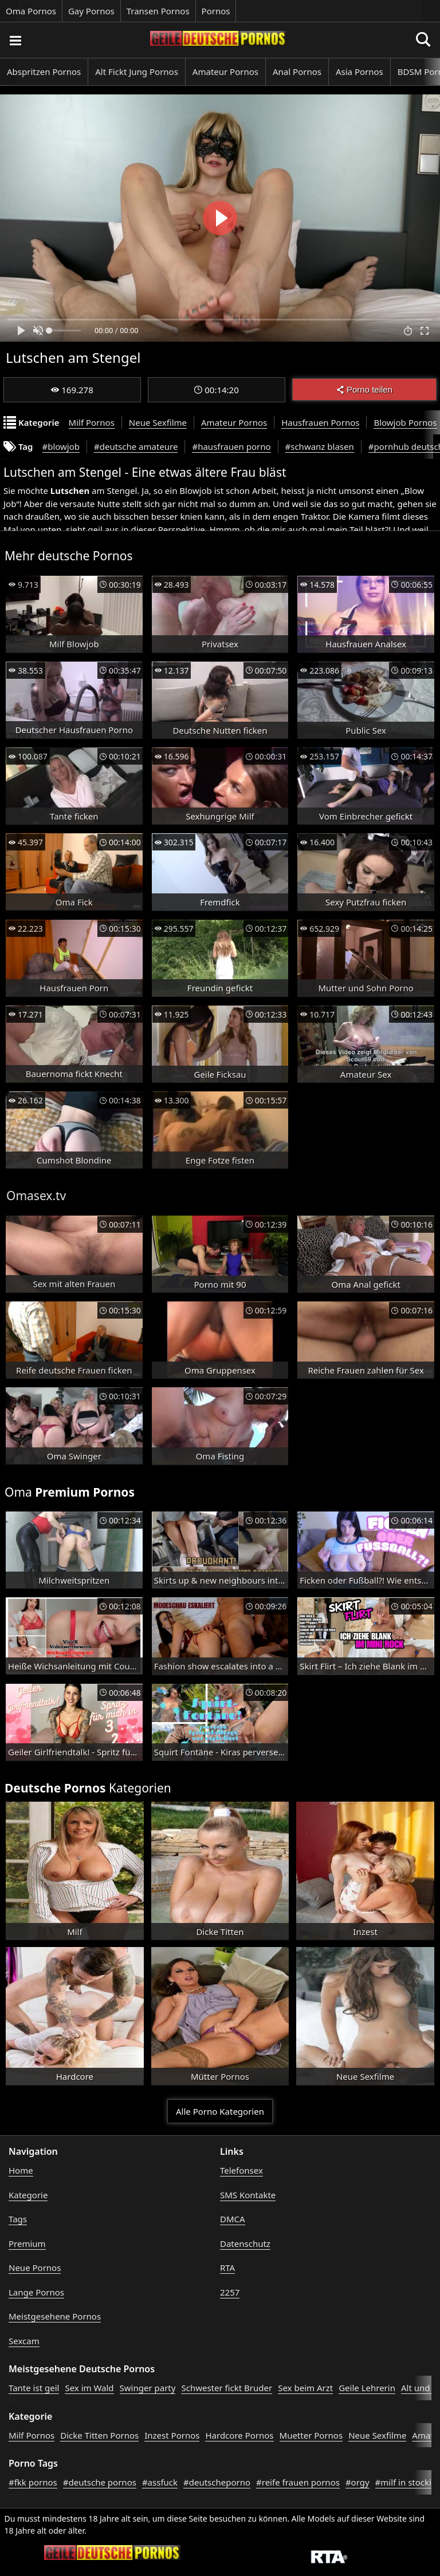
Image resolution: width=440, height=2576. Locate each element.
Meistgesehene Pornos (55, 2316)
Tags (18, 2219)
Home (21, 2170)
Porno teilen (364, 389)
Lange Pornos (36, 2292)
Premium (27, 2243)
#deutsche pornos (99, 2482)
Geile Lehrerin (367, 2387)
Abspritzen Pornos (44, 71)
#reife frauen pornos (298, 2482)
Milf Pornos (92, 422)
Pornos (216, 11)
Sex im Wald (89, 2387)
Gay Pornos (91, 11)
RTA (227, 2267)
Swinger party (148, 2387)
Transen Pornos (158, 11)
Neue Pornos (35, 2267)
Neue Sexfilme (158, 422)
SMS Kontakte (248, 2195)
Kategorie (28, 2195)
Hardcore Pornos (239, 2435)
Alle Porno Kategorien (220, 2111)
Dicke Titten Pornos (99, 2435)
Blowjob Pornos (405, 422)
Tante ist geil (34, 2387)
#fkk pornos (33, 2482)
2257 (229, 2292)
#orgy (357, 2482)
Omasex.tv (36, 1196)
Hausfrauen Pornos (320, 422)
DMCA (232, 2219)
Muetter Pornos (311, 2435)
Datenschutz (245, 2243)
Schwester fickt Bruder (226, 2387)
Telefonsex (241, 2170)
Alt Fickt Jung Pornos (136, 71)
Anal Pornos (297, 71)
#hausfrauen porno (231, 446)
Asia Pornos (359, 71)
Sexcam (24, 2341)
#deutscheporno (216, 2482)
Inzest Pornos (171, 2435)
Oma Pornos (31, 11)
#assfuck (160, 2482)
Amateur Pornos (225, 71)
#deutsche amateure (136, 446)
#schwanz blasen (319, 446)
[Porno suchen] (15, 40)
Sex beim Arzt (305, 2387)
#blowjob (61, 446)
